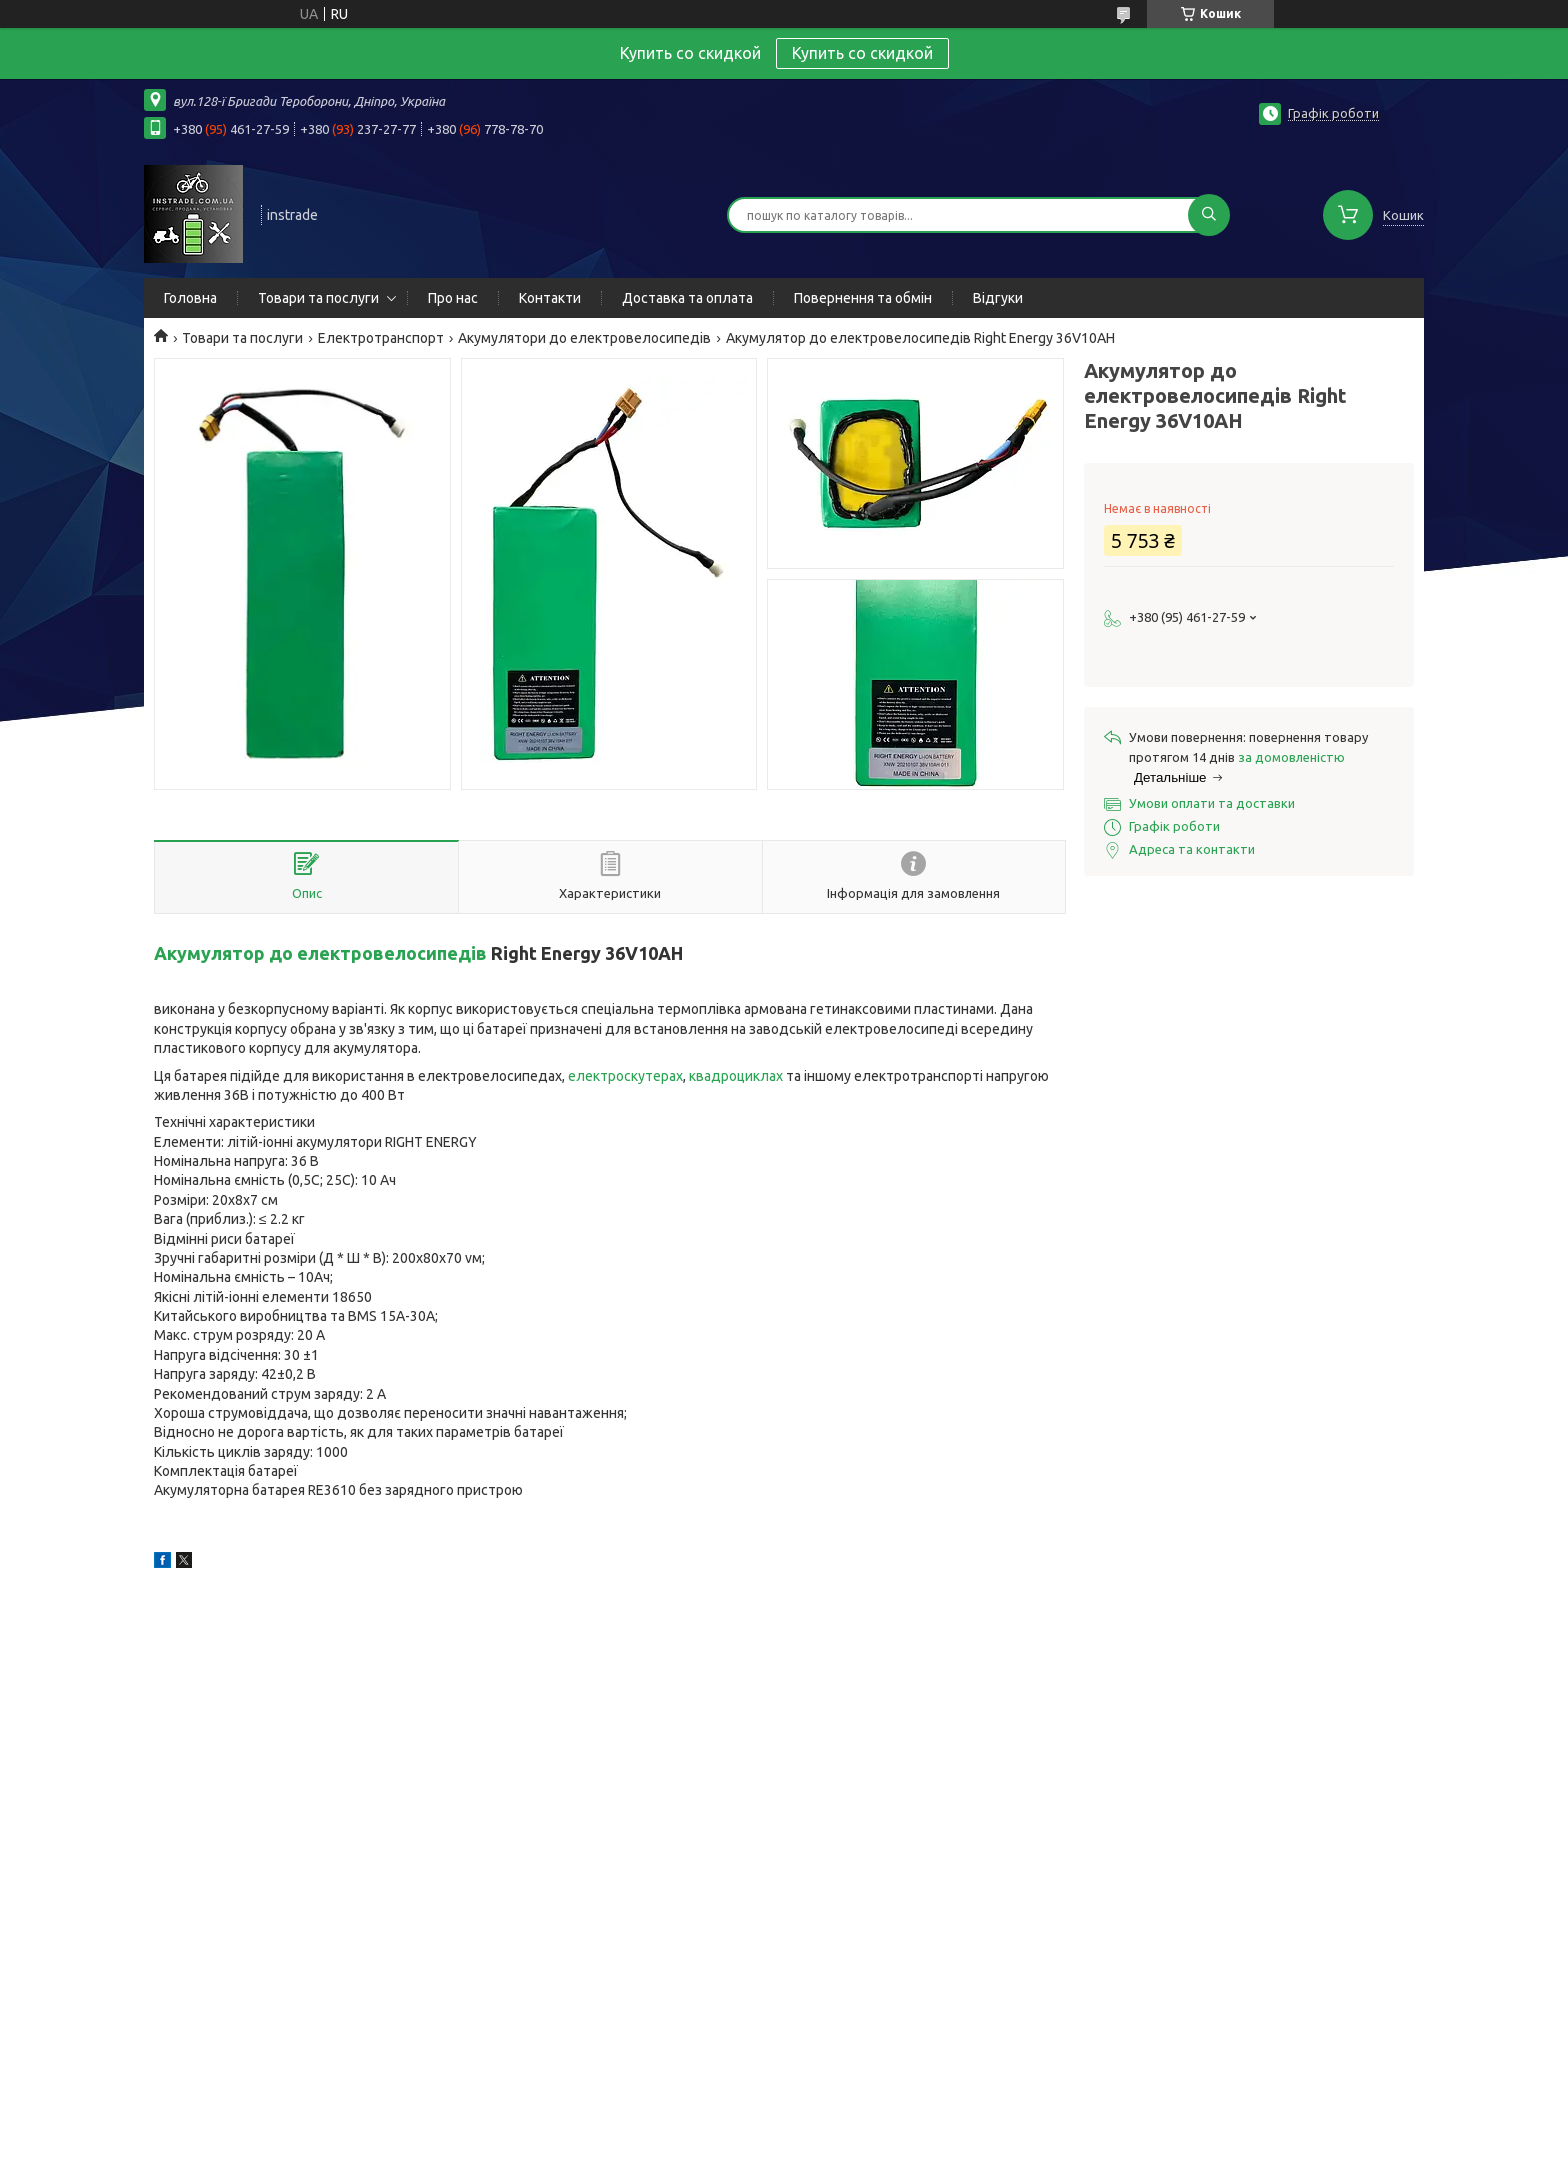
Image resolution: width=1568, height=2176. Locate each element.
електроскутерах (625, 1076)
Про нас (453, 298)
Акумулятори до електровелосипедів (584, 338)
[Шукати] (1209, 215)
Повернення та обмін (863, 298)
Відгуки (998, 298)
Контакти (550, 298)
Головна (190, 298)
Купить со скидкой (862, 53)
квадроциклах (736, 1076)
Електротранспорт (381, 338)
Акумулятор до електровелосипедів (320, 953)
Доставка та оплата (687, 298)
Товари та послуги (318, 298)
